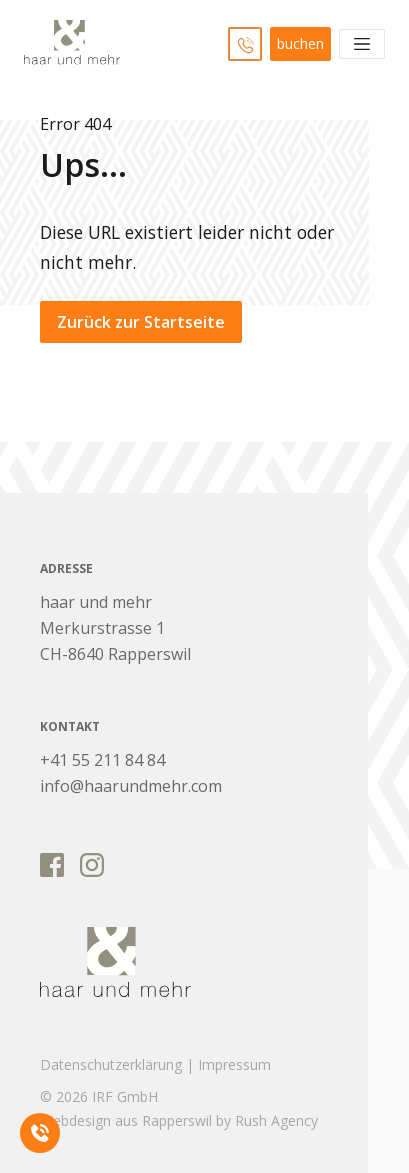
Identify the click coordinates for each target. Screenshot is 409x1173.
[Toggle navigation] (362, 44)
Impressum (234, 1064)
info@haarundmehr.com (131, 786)
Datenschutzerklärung (111, 1064)
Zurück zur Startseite (141, 322)
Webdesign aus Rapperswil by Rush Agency (179, 1120)
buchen (300, 43)
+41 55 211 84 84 (102, 760)
